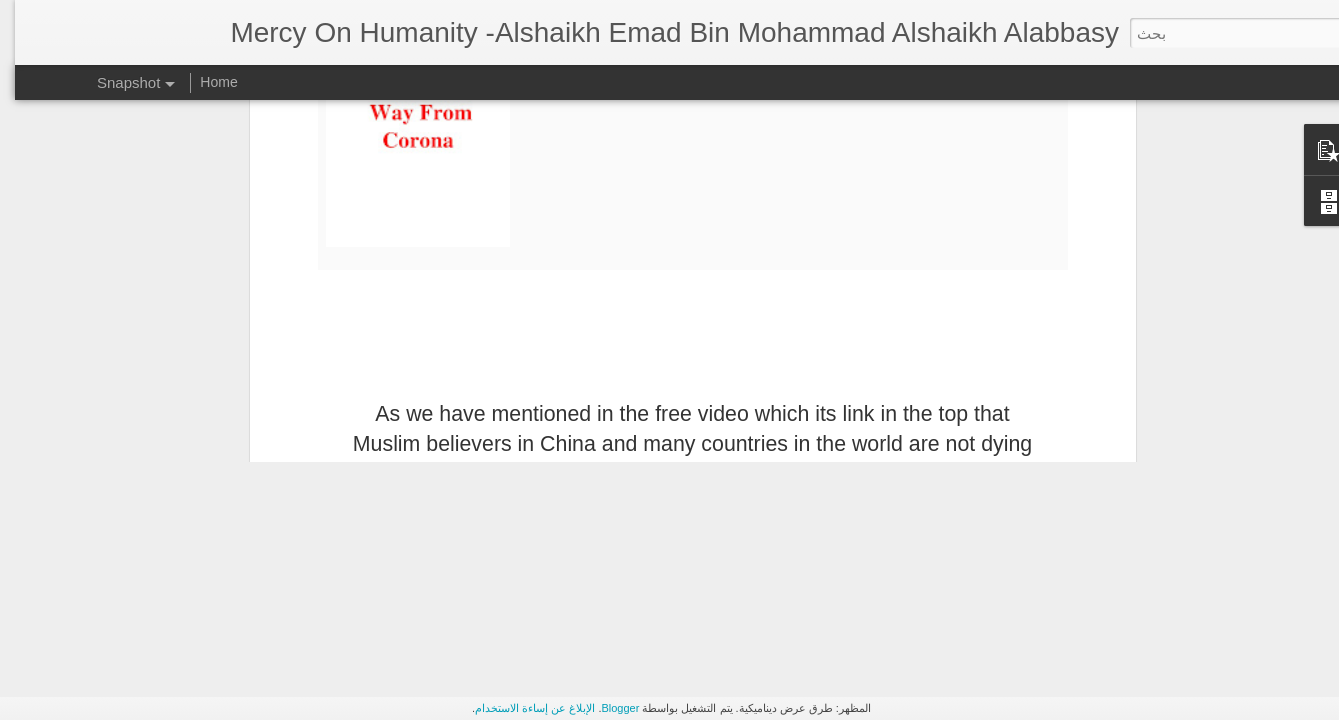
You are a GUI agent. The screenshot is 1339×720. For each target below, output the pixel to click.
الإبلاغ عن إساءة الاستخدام (520, 708)
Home (203, 82)
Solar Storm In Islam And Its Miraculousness (298, 353)
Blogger (605, 708)
